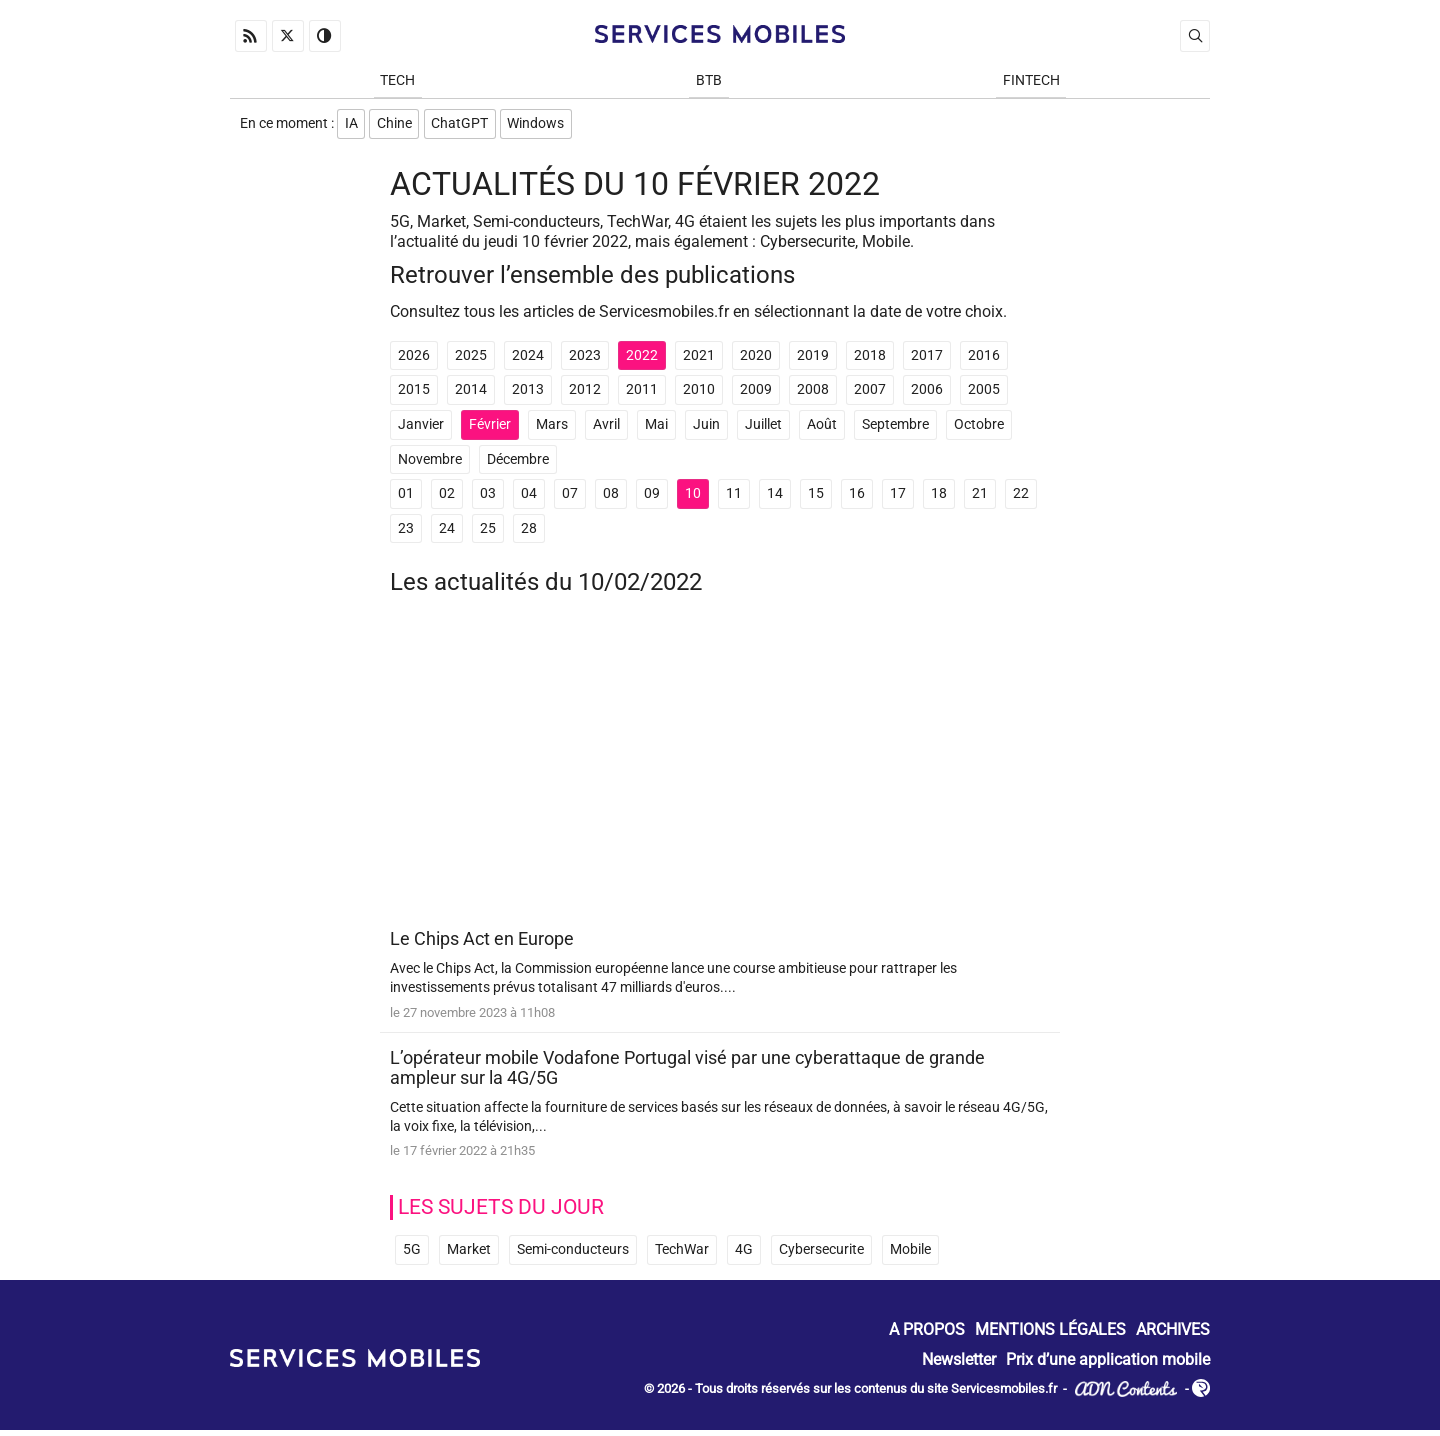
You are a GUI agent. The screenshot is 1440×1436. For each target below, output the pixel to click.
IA (351, 126)
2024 (528, 359)
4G (744, 1256)
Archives (1173, 1336)
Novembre (430, 463)
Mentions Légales (1050, 1336)
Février (490, 429)
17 (898, 498)
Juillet (763, 429)
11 (734, 498)
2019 (813, 359)
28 (529, 532)
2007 (870, 394)
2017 (927, 359)
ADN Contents (1126, 1395)
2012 (585, 394)
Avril (606, 429)
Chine (396, 126)
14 (775, 498)
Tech (397, 81)
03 (488, 498)
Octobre (979, 429)
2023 (585, 359)
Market (469, 1256)
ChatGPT (463, 126)
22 (1021, 498)
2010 (699, 394)
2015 (414, 394)
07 (570, 498)
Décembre (518, 463)
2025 (471, 359)
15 (816, 498)
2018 (870, 359)
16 (857, 498)
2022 (642, 359)
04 (529, 498)
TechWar (682, 1256)
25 (488, 532)
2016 (984, 359)
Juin (706, 429)
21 (980, 498)
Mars (552, 429)
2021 (699, 359)
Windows (541, 126)
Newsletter (959, 1365)
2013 (528, 394)
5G (412, 1256)
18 (939, 498)
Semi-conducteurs (573, 1256)
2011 (642, 394)
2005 (984, 394)
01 (406, 498)
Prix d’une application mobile (1108, 1365)
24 (447, 532)
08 (611, 498)
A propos (927, 1336)
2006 (927, 394)
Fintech (1031, 81)
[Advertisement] (720, 774)
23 (406, 532)
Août (822, 429)
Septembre (895, 429)
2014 (471, 394)
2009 (756, 394)
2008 (813, 394)
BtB (709, 81)
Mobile (910, 1256)
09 (652, 498)
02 (447, 498)
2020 (756, 359)
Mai (656, 429)
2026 (414, 359)
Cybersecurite (821, 1256)
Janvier (421, 429)
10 (693, 498)
